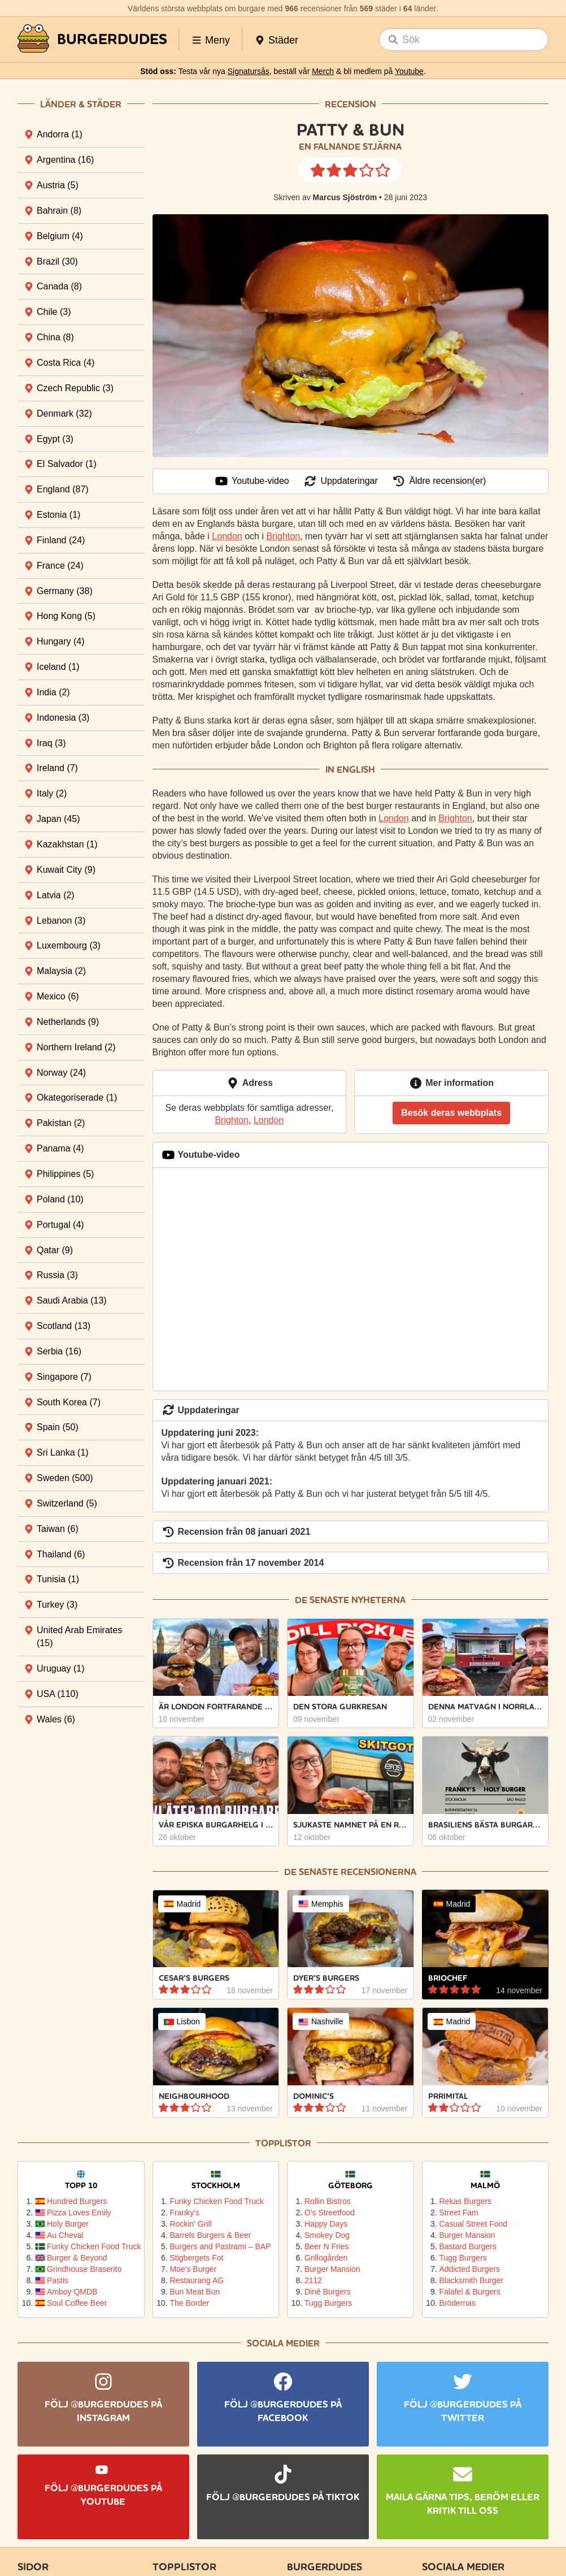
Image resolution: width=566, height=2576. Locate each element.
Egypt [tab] (55, 439)
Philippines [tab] (65, 1174)
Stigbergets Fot (197, 2257)
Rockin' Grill (191, 2223)
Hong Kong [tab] (66, 616)
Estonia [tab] (58, 514)
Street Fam (458, 2212)
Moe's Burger (193, 2269)
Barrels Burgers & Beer (210, 2235)
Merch (323, 71)
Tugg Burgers (328, 2302)
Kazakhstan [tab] (67, 844)
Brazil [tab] (57, 261)
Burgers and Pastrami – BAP (220, 2246)
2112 (313, 2280)
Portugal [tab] (60, 1224)
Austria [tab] (58, 185)
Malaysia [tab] (61, 971)
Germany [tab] (65, 591)
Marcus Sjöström (345, 197)
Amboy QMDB (72, 2291)
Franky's (184, 2212)
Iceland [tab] (58, 667)
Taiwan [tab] (58, 1529)
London (227, 536)
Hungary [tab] (60, 641)
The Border (190, 2302)
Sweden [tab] (65, 1478)
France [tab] (60, 565)
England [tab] (63, 489)
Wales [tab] (56, 1719)
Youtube (409, 71)
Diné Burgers (327, 2291)
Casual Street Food (473, 2223)
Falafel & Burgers (469, 2291)
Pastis (57, 2280)
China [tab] (55, 337)
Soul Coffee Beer (77, 2302)
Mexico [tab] (58, 996)
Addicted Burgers (469, 2269)
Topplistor (283, 2143)
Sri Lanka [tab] (63, 1452)
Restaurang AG (197, 2280)
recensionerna (378, 1872)
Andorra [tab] (59, 134)
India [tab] (53, 692)
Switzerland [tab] (67, 1503)
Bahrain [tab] (59, 210)
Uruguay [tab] (60, 1668)
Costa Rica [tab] (65, 362)
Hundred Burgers (77, 2201)
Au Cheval (65, 2235)
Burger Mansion (332, 2269)
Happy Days (325, 2223)
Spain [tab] (58, 1427)
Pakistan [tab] (61, 1123)
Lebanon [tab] (61, 920)
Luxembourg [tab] (69, 945)
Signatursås (248, 71)
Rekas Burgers (465, 2201)
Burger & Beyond (77, 2257)
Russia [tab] (57, 1275)
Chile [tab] (54, 312)
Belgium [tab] (60, 236)
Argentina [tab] (65, 159)
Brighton (283, 536)
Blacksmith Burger (471, 2280)
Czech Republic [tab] (75, 388)
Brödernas (457, 2302)
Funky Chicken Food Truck (91, 2246)
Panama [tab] (60, 1148)
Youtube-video (252, 481)
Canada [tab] (59, 286)
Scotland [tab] (63, 1326)
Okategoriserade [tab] (77, 1097)
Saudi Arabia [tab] (72, 1300)
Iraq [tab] (51, 743)
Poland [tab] (60, 1199)
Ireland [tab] (57, 768)
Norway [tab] (61, 1072)
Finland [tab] (61, 540)
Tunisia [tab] (58, 1579)
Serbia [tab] (59, 1351)
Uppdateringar (340, 481)
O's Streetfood (329, 2212)
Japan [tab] (58, 819)
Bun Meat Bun (195, 2291)
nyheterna (378, 1600)
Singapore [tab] (64, 1377)
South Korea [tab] (69, 1402)
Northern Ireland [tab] (76, 1047)
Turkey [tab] (57, 1604)
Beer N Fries (326, 2246)
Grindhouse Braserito (84, 2269)
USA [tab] (58, 1694)
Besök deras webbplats (451, 1113)
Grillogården (325, 2257)
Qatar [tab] (55, 1250)
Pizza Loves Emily (79, 2212)
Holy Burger (68, 2223)
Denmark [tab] (64, 413)
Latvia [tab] (56, 895)
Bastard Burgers (468, 2246)
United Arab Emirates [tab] (79, 1636)
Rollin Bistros (327, 2201)
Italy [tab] (52, 793)
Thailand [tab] (61, 1554)
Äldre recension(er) (439, 481)
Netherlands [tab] (68, 1022)
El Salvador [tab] (67, 464)
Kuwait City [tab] (66, 869)
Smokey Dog (327, 2235)
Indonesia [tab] (63, 717)
